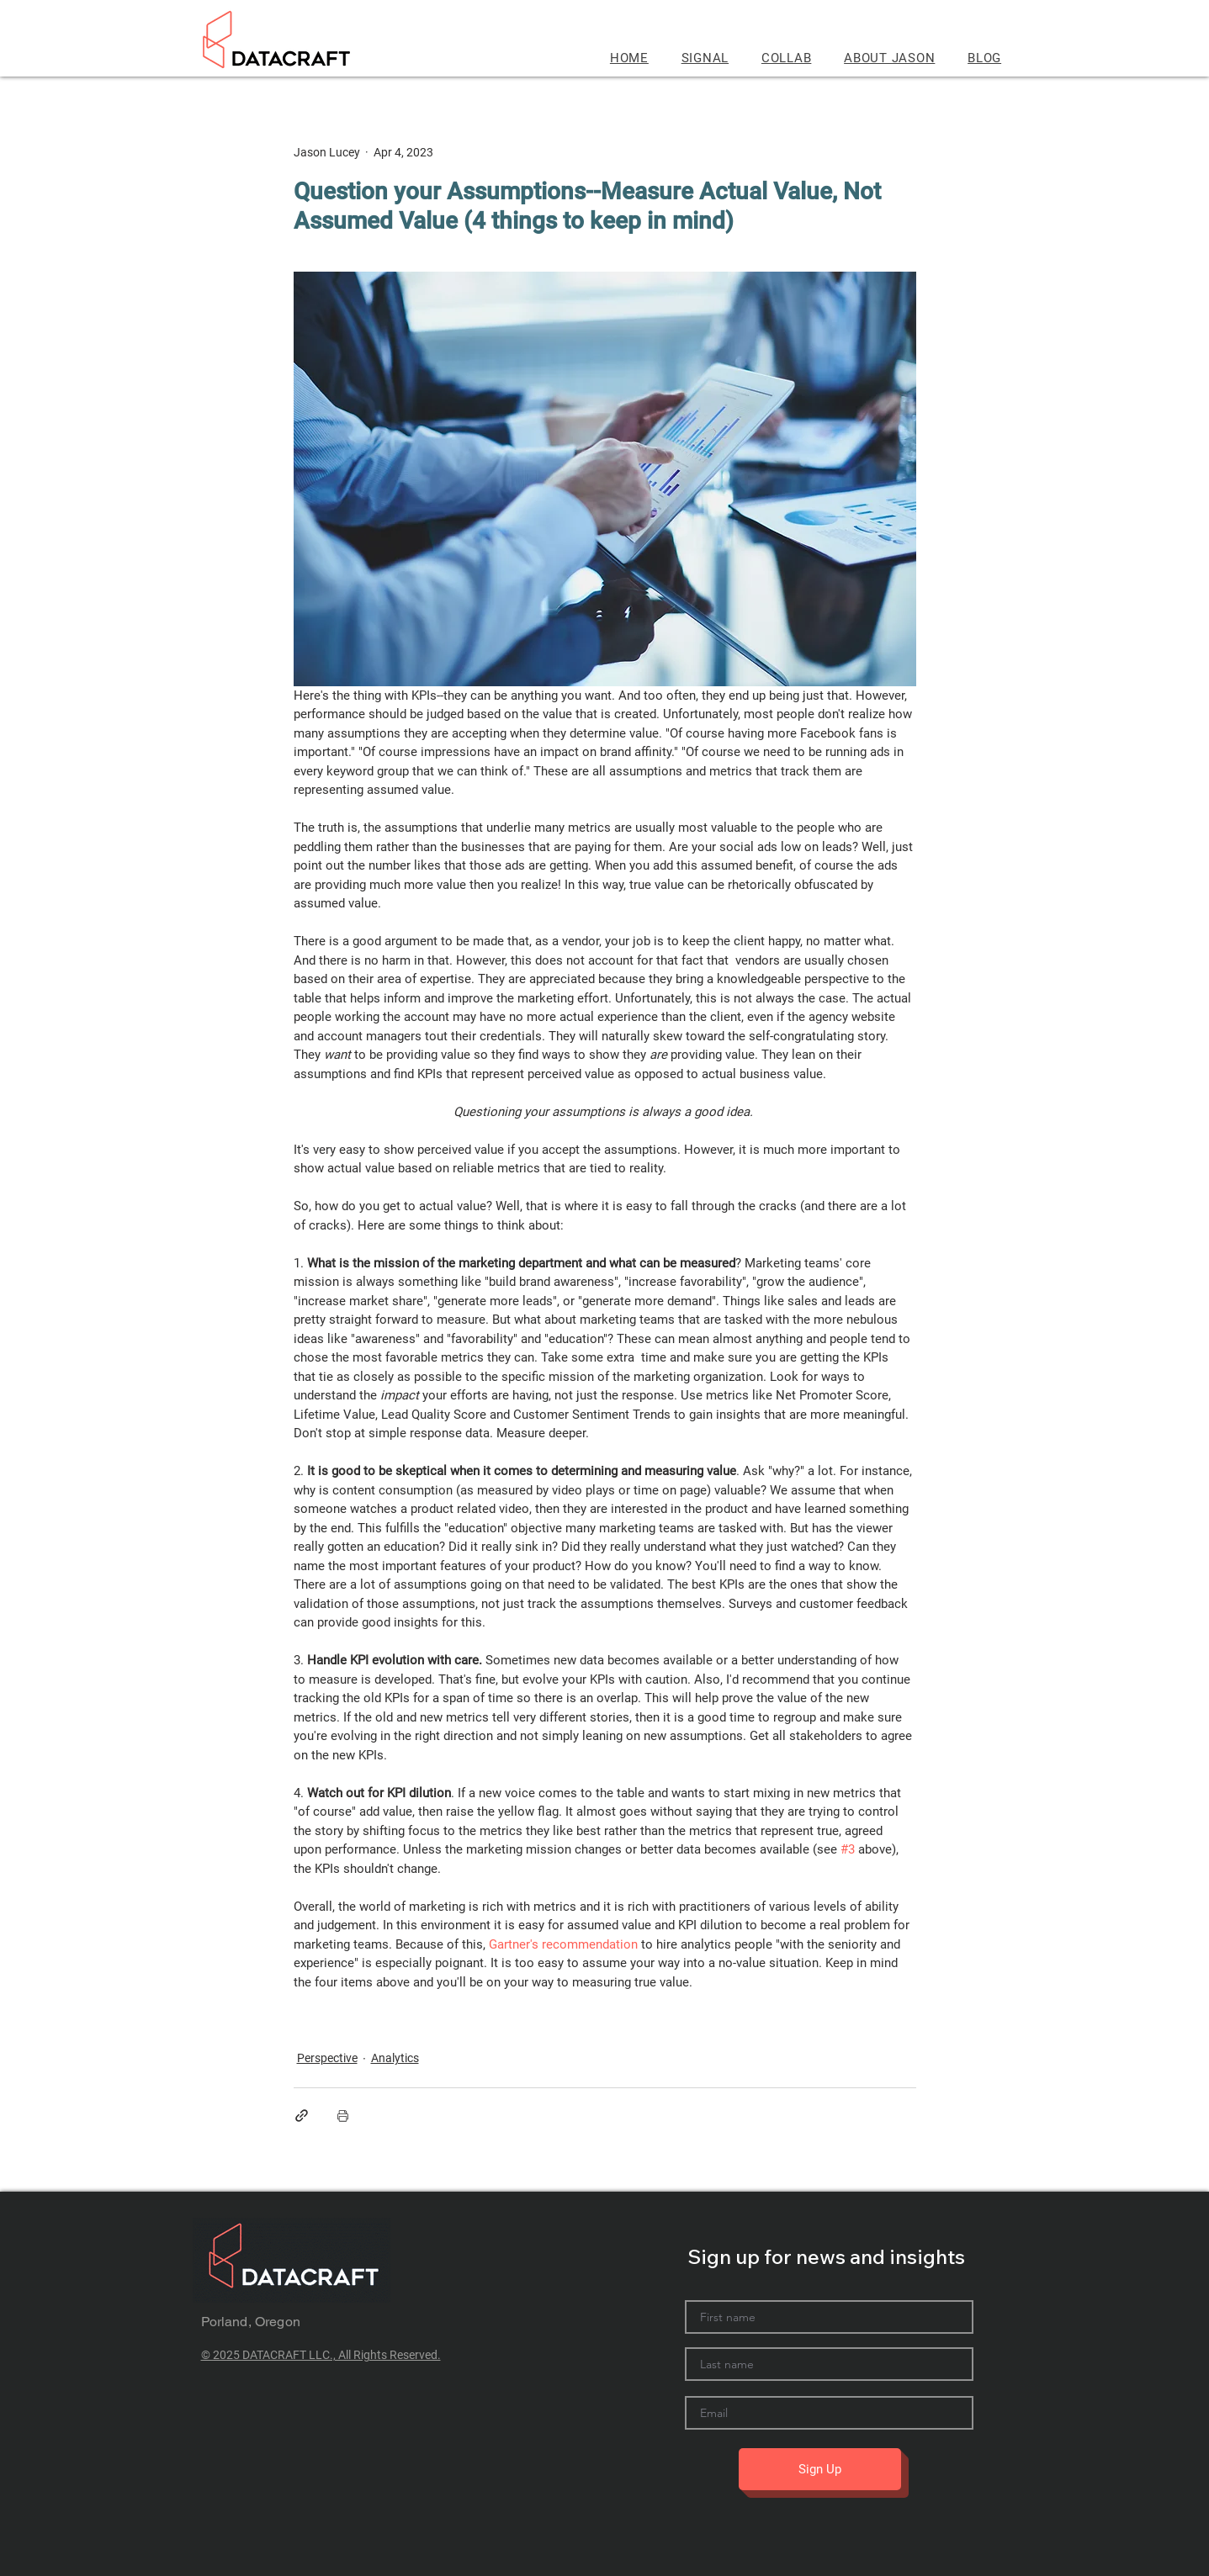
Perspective (327, 2058)
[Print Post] (343, 2116)
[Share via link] (302, 2116)
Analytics (395, 2058)
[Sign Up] (820, 2469)
